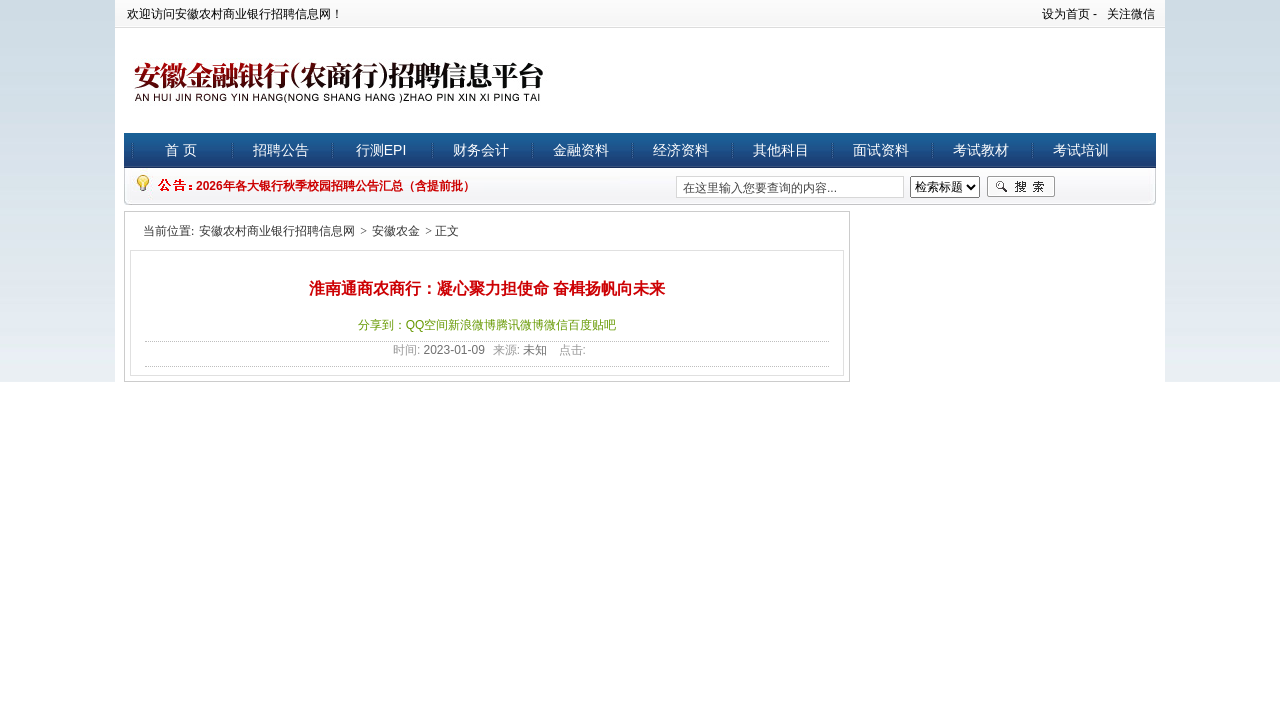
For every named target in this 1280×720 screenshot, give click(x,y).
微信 (556, 325)
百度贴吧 (592, 325)
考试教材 (981, 150)
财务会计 (481, 150)
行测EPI (381, 150)
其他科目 (781, 150)
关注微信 (1131, 14)
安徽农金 (396, 231)
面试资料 (881, 150)
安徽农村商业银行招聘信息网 (277, 231)
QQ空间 (427, 325)
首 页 (181, 150)
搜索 (1021, 187)
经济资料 (681, 150)
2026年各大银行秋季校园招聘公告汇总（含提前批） (335, 186)
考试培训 (1081, 150)
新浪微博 (472, 325)
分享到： (382, 325)
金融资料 (581, 150)
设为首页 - (1069, 14)
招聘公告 (281, 150)
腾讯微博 (520, 325)
